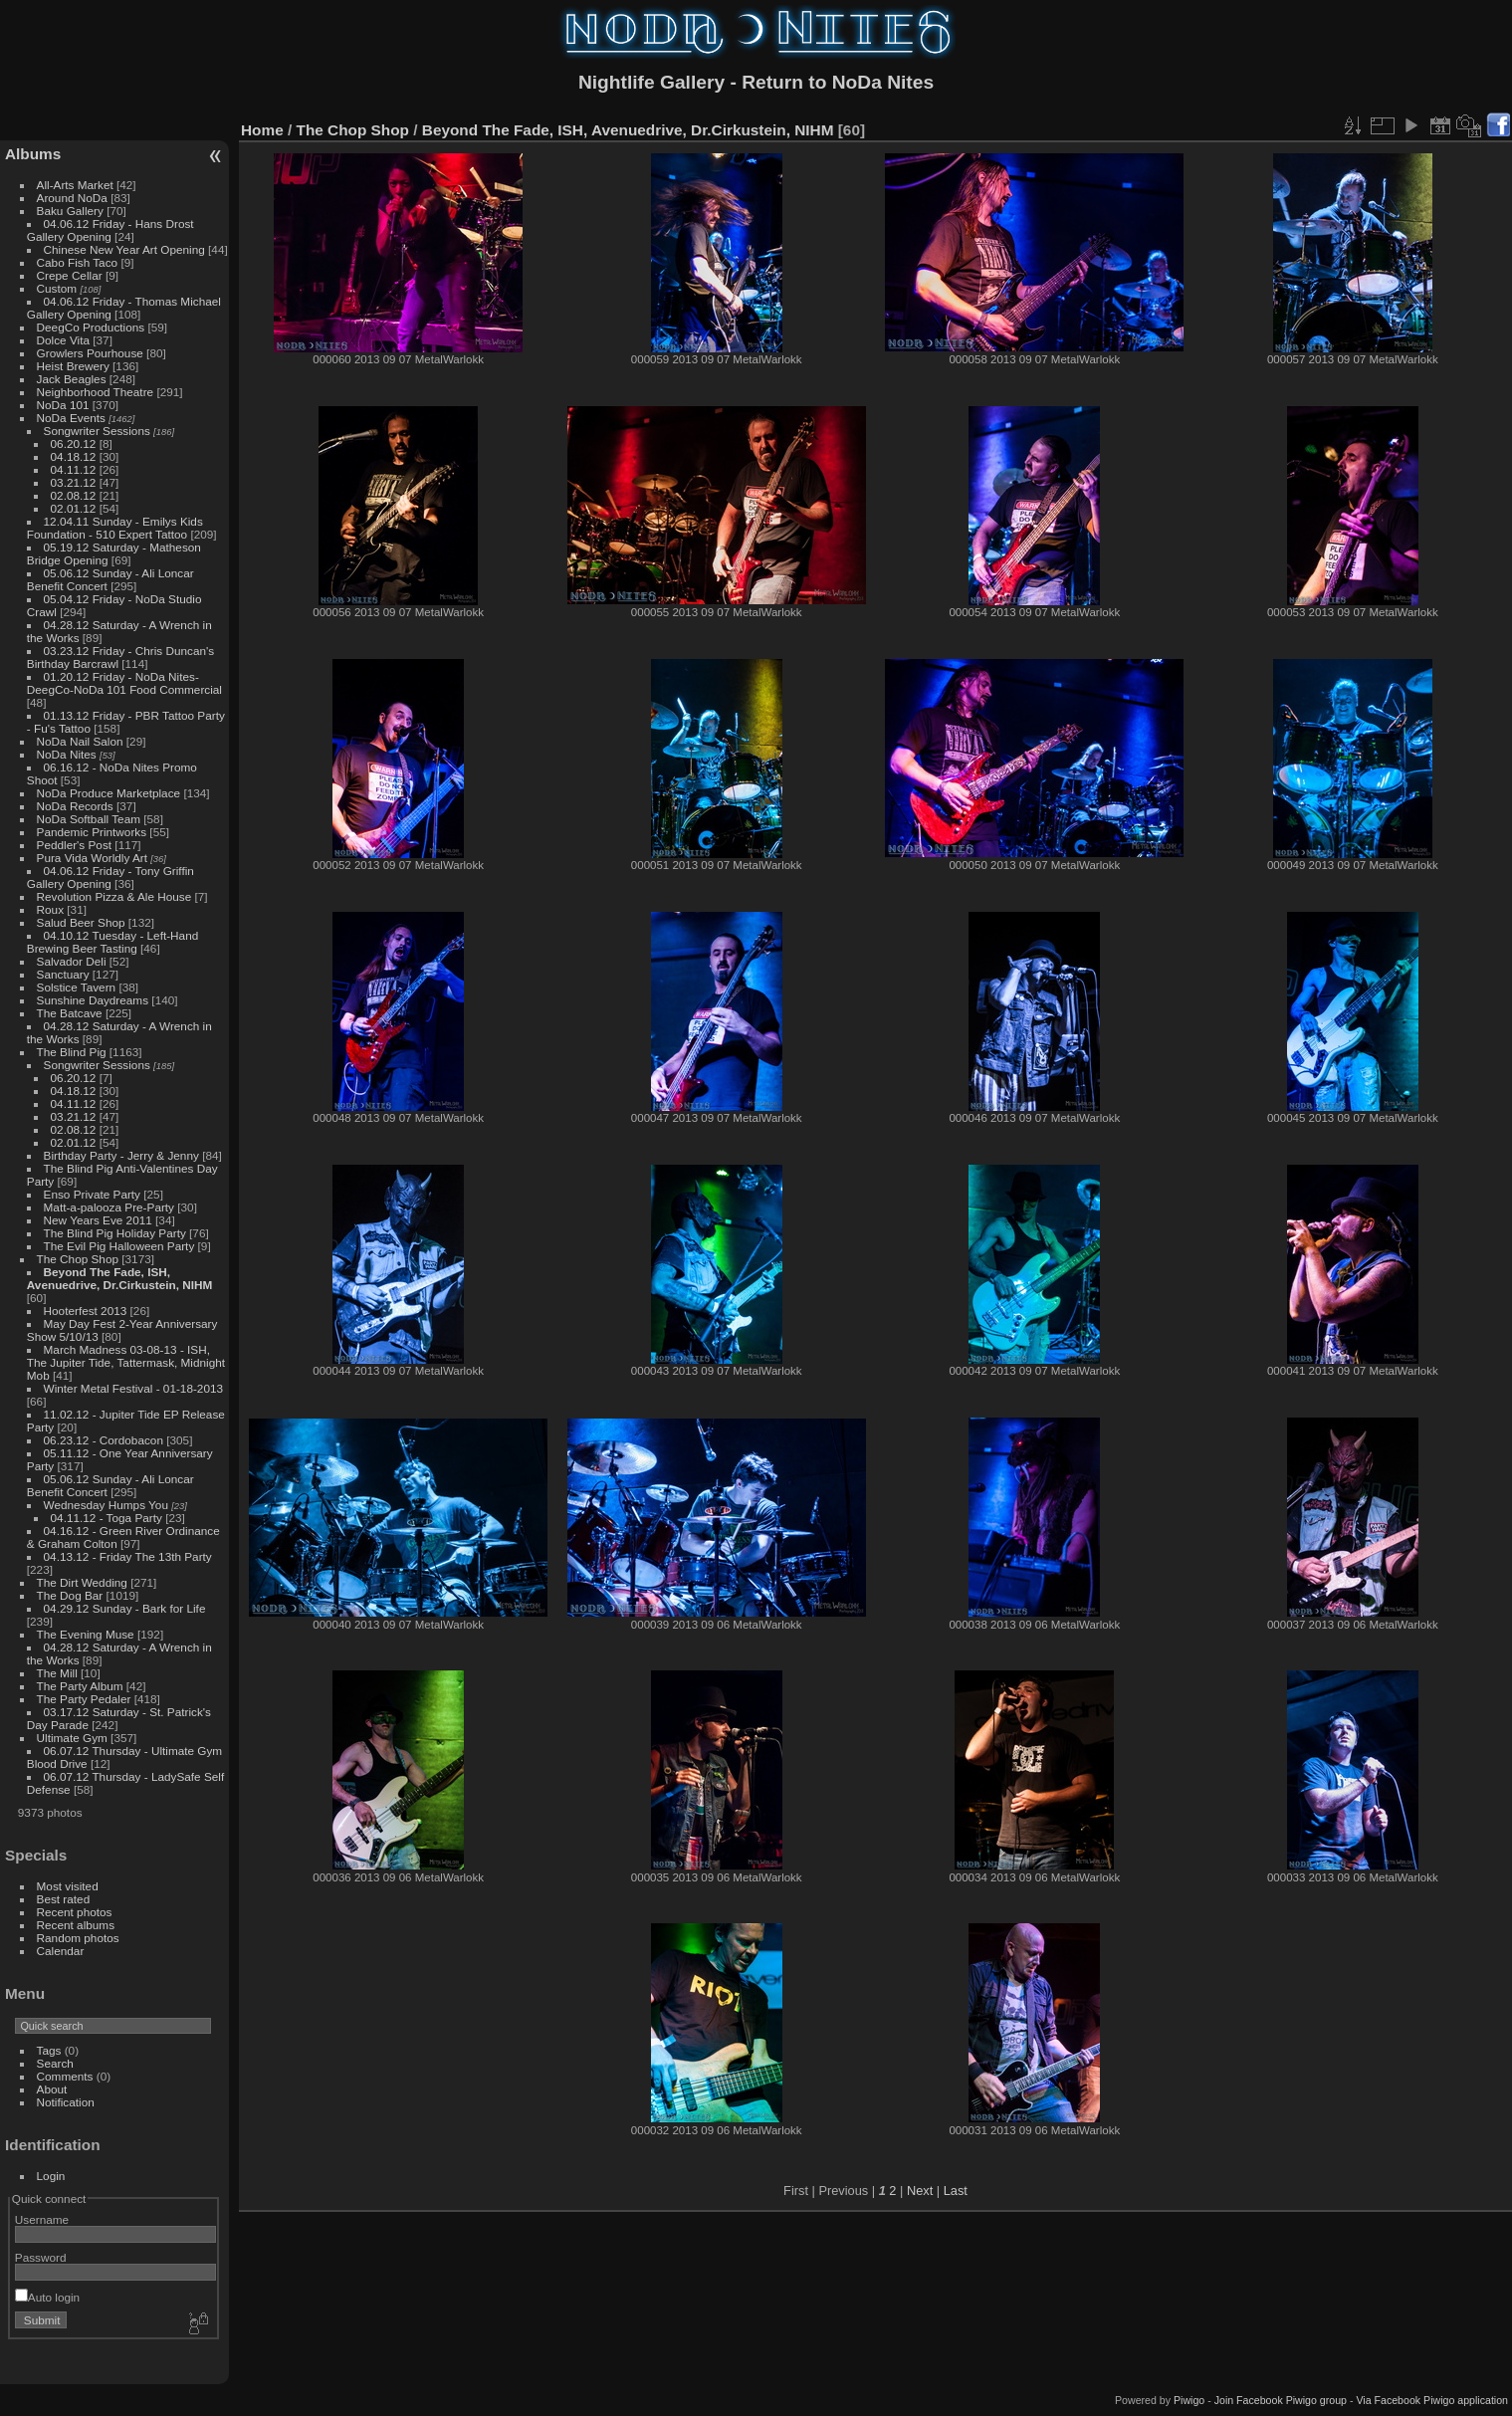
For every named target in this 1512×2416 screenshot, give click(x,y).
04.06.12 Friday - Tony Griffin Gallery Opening (110, 877)
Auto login (47, 2297)
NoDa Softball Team (88, 818)
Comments (65, 2076)
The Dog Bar (70, 1595)
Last (956, 2190)
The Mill (57, 1672)
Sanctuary (63, 974)
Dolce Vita (63, 339)
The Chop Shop (77, 1258)
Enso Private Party (92, 1194)
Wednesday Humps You (106, 1504)
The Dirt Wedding (82, 1582)
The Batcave (70, 1012)
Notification (66, 2101)
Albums (33, 153)
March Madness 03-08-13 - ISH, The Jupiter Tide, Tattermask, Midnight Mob (126, 1362)
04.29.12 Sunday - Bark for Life (125, 1608)
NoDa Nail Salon (80, 741)
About (52, 2089)
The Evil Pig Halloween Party (119, 1245)
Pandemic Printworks (92, 831)
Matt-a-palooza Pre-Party (109, 1207)
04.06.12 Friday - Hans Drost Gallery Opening (110, 230)
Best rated (64, 1898)
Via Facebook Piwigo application (1432, 2400)
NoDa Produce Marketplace (109, 792)
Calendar (61, 1950)
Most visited (68, 1885)
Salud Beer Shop (81, 922)
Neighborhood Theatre (95, 391)
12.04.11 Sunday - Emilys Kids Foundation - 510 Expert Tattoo (115, 528)
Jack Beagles (72, 378)
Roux (50, 909)
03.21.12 (74, 482)
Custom (57, 288)
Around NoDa (72, 197)
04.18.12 (74, 456)
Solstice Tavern (76, 987)
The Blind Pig (72, 1051)
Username (42, 2219)
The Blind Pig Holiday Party (115, 1232)
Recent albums (75, 1924)
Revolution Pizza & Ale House (114, 896)
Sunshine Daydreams (93, 999)
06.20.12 (74, 443)
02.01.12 (74, 508)
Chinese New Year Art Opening (124, 249)
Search (55, 2063)
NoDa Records (75, 805)
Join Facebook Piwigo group (1280, 2400)
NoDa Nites (67, 754)
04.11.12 (74, 469)
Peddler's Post (74, 844)
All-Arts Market (75, 184)
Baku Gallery (70, 210)
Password (41, 2257)
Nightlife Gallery (651, 82)
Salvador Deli (72, 961)
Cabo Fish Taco (77, 262)
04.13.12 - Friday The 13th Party (128, 1556)
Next (920, 2190)
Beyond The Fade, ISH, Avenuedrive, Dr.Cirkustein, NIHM (120, 1278)
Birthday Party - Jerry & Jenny (121, 1155)
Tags (49, 2050)
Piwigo (1189, 2400)
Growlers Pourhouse (90, 352)
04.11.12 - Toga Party (106, 1517)
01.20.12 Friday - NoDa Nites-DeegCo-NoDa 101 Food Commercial (124, 683)
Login (51, 2175)
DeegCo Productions (91, 327)
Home (262, 129)
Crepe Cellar (70, 275)
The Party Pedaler (84, 1698)
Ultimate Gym (72, 1737)
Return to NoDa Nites (838, 82)
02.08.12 (74, 495)
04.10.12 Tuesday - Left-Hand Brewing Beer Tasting (112, 942)
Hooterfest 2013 (85, 1310)
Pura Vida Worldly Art (92, 857)
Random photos (78, 1937)
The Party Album (80, 1685)
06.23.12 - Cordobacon (103, 1439)
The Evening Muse (85, 1634)
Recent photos (74, 1911)
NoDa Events (71, 417)
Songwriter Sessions (97, 430)
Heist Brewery (73, 365)
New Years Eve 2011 (98, 1219)
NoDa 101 (63, 404)
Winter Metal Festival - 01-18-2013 (133, 1388)
